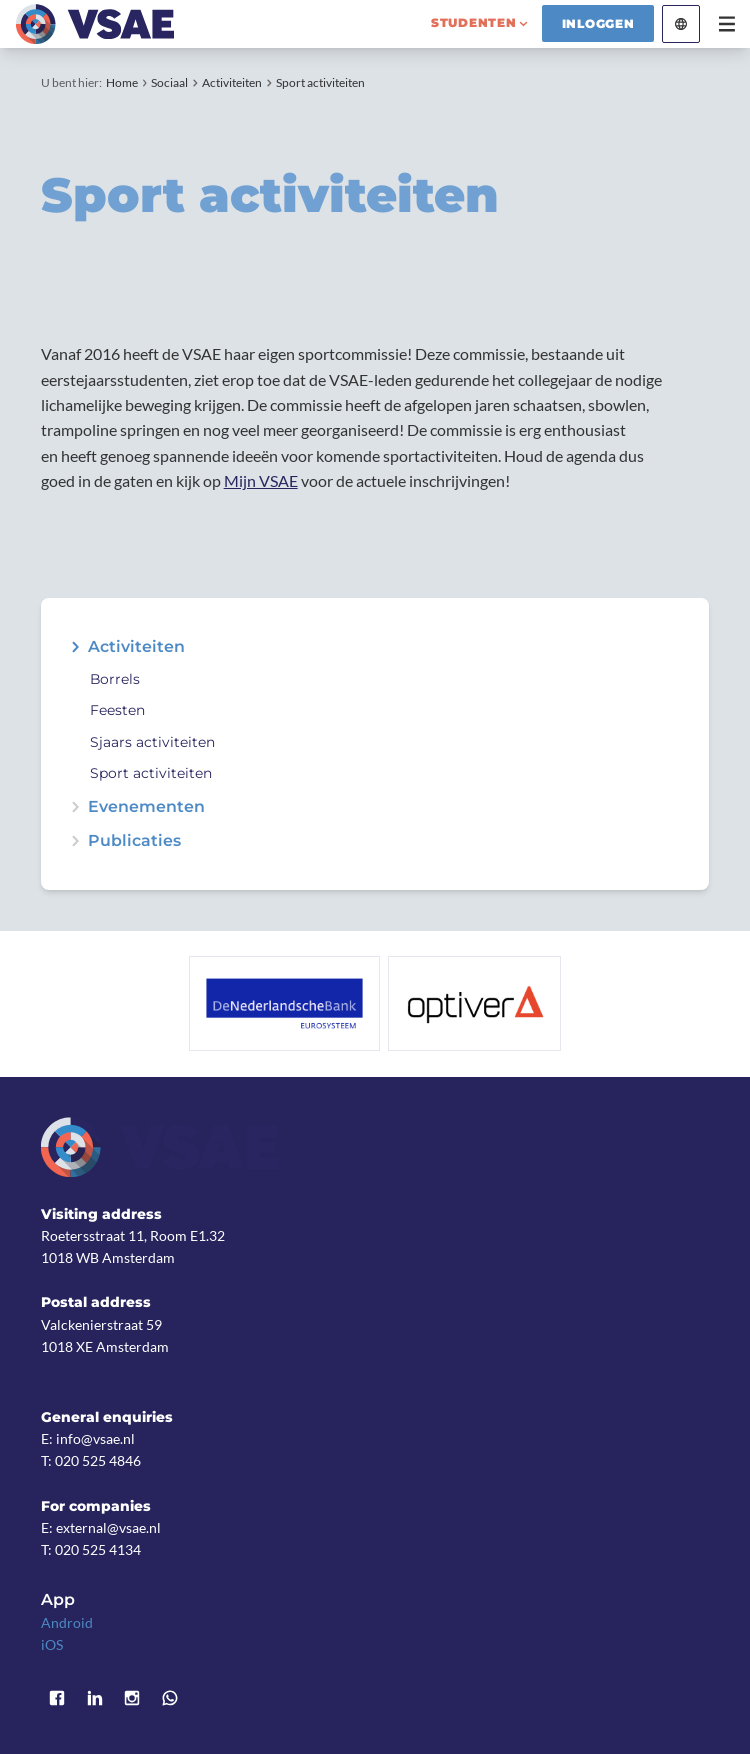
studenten (474, 22)
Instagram (133, 1698)
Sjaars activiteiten (152, 742)
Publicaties (134, 841)
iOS (52, 1644)
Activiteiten (232, 82)
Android (67, 1622)
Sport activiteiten (320, 82)
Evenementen (146, 807)
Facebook (57, 1698)
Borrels (115, 679)
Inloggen (598, 23)
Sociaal (169, 82)
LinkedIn (95, 1698)
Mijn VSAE (261, 480)
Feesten (117, 710)
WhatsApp (170, 1698)
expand (75, 647)
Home (122, 82)
